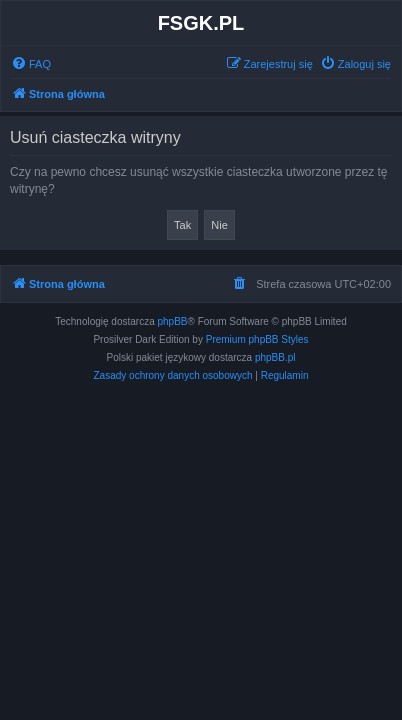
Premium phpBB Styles (257, 339)
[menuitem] (31, 64)
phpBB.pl (275, 357)
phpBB (173, 321)
